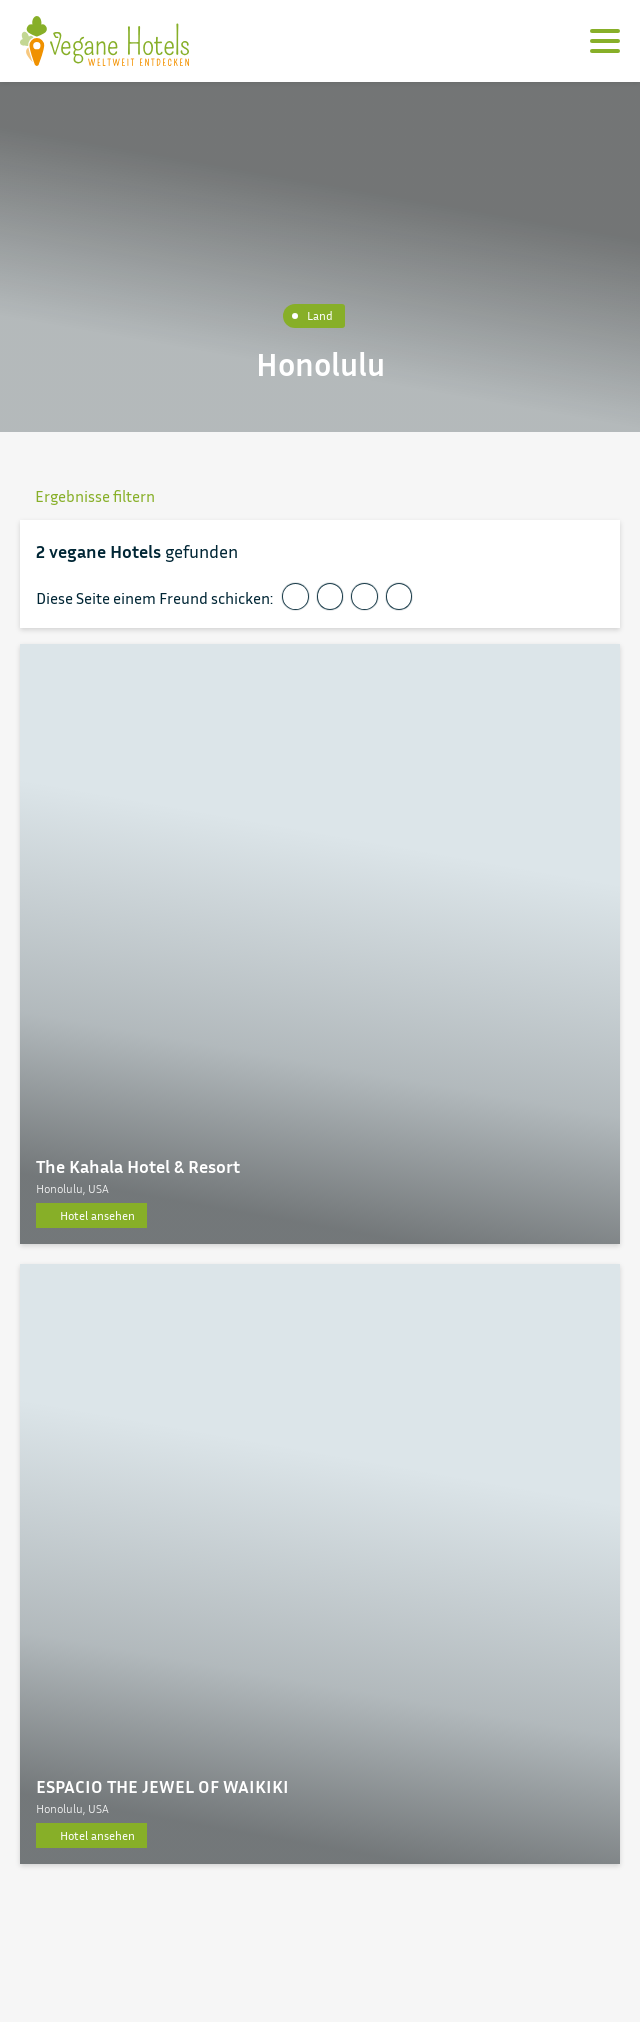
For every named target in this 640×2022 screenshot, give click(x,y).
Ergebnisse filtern (87, 496)
